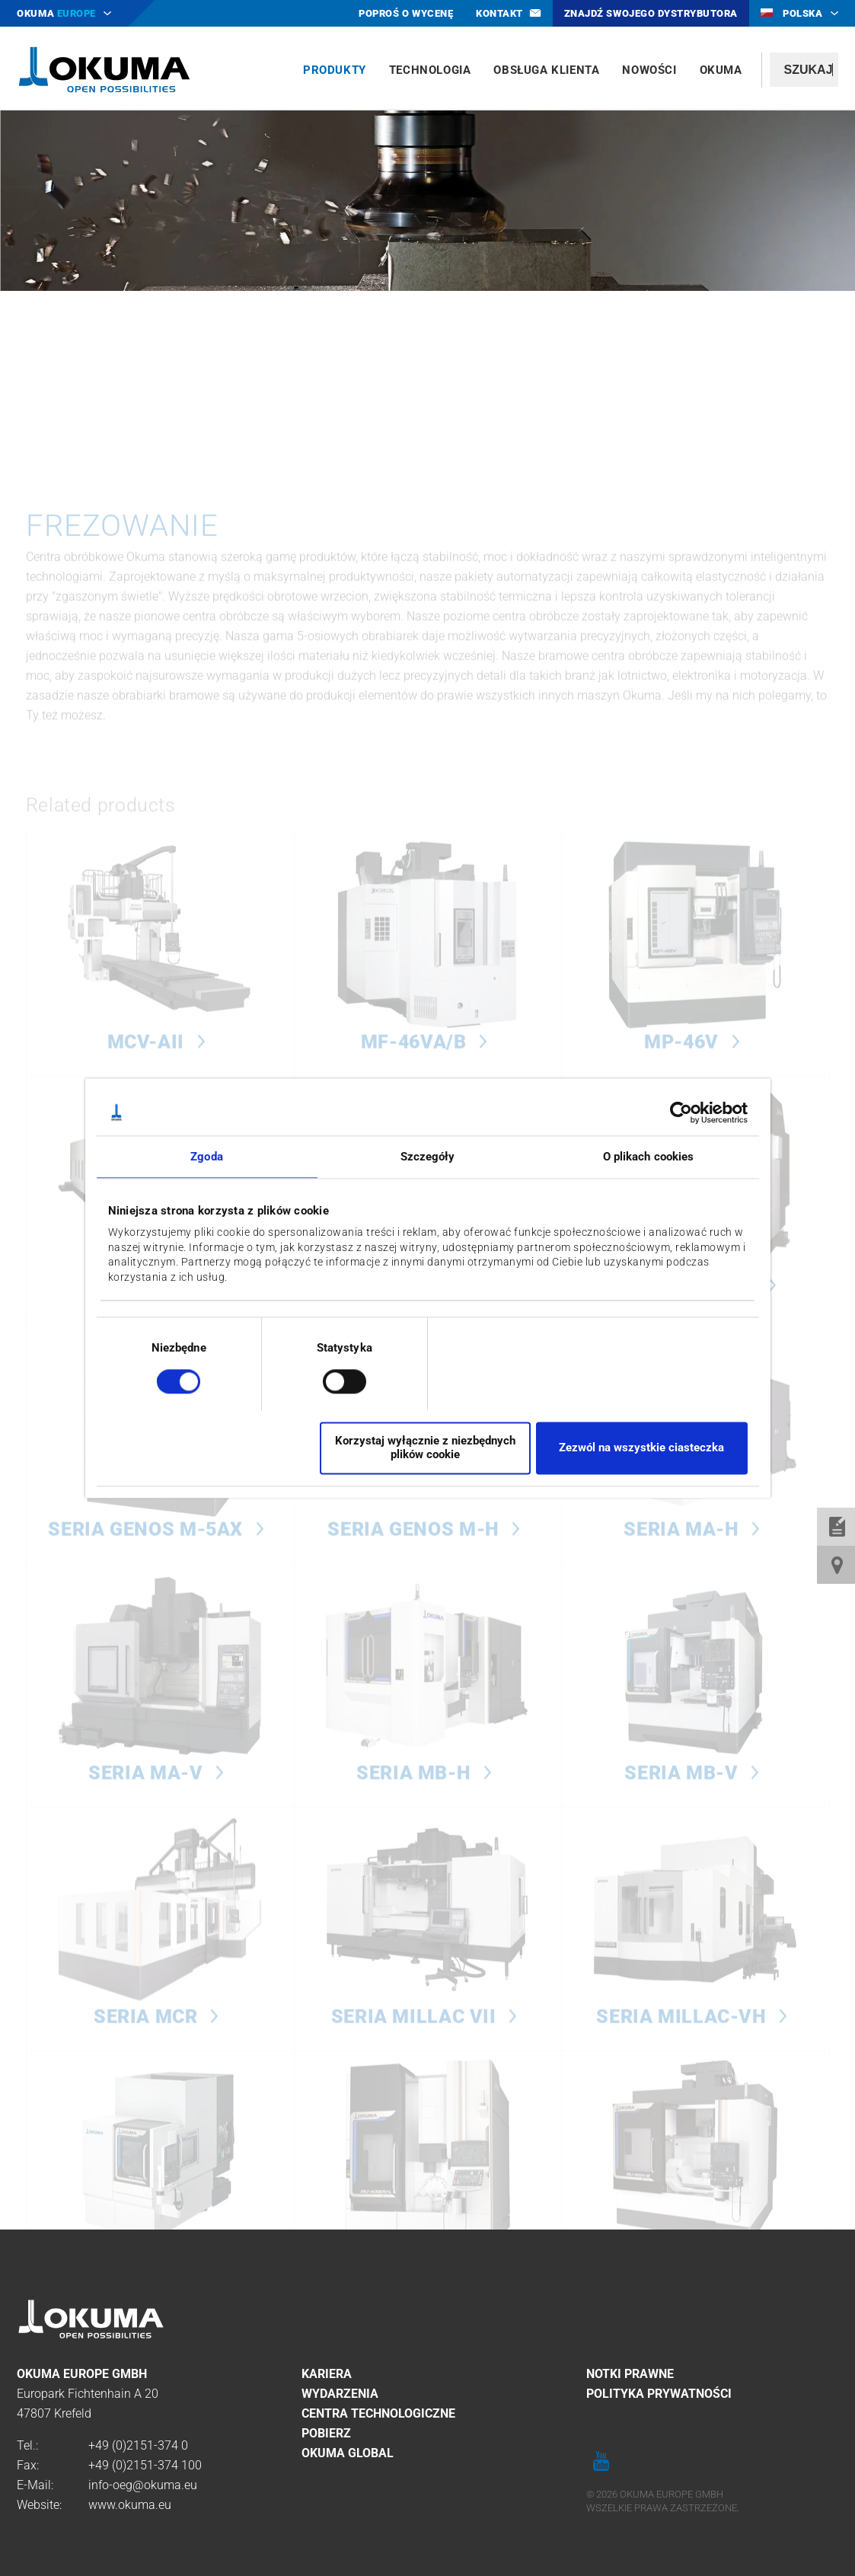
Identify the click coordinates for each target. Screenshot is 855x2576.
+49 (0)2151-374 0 (138, 2445)
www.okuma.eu (129, 2505)
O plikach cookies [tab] (648, 1157)
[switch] (332, 1379)
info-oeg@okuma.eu (142, 2485)
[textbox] (804, 70)
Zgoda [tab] (206, 1157)
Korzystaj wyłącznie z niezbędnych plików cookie (425, 1448)
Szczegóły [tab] (427, 1157)
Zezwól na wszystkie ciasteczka (641, 1447)
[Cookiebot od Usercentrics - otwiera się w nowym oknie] (681, 1112)
